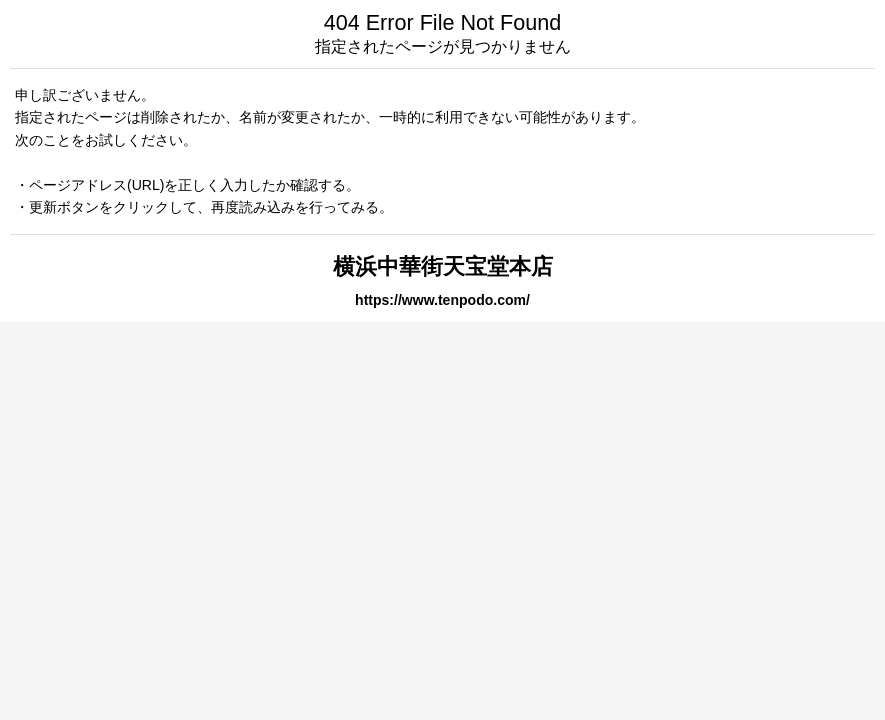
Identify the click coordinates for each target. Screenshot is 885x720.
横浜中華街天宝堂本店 (443, 266)
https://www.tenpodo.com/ (442, 300)
